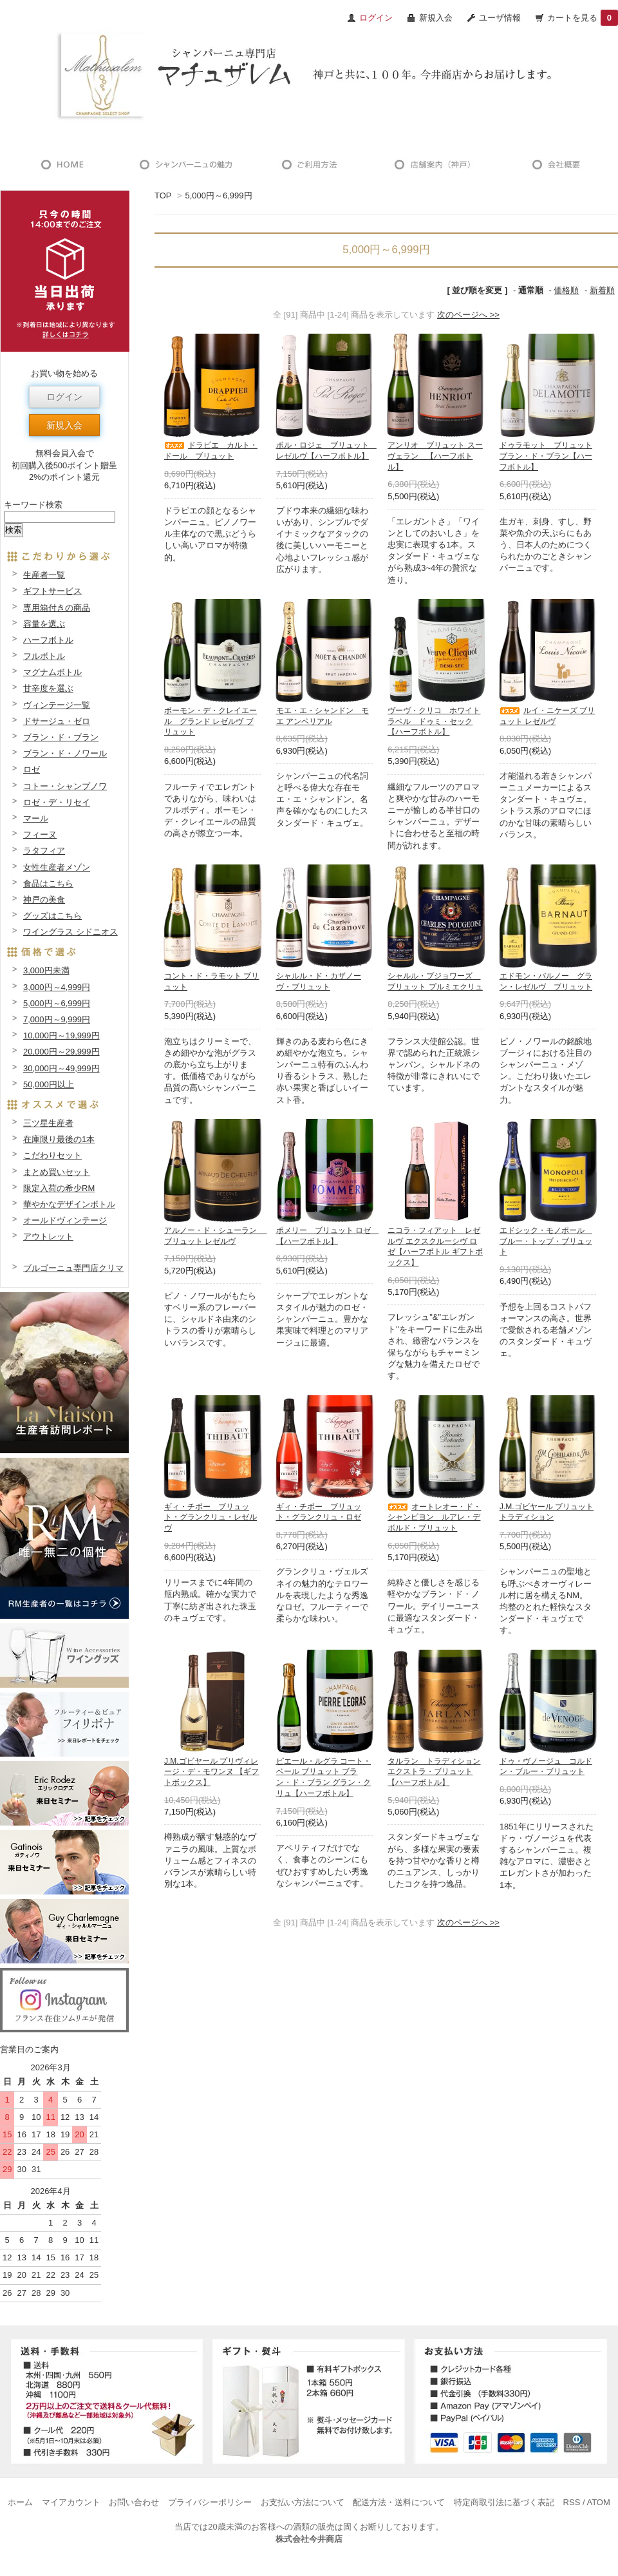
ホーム (20, 2502)
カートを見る (582, 18)
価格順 (566, 290)
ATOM (598, 2502)
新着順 (602, 290)
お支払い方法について (302, 2502)
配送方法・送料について (399, 2502)
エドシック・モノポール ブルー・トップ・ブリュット (546, 1241)
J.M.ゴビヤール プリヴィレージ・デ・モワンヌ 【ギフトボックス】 (211, 1772)
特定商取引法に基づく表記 (504, 2502)
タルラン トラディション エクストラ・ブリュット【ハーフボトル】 (434, 1772)
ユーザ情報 (500, 18)
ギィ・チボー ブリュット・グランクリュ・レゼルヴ (210, 1517)
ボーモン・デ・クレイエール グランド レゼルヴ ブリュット (210, 721)
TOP (162, 195)
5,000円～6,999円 (218, 195)
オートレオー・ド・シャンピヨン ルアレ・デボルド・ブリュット (434, 1517)
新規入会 (436, 18)
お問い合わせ (134, 2502)
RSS (572, 2502)
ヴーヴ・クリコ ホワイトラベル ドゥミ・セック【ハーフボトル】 (434, 721)
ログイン (64, 397)
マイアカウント (71, 2502)
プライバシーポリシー (210, 2502)
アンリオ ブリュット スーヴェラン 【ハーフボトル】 (435, 456)
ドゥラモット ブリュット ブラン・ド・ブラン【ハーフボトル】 (546, 456)
